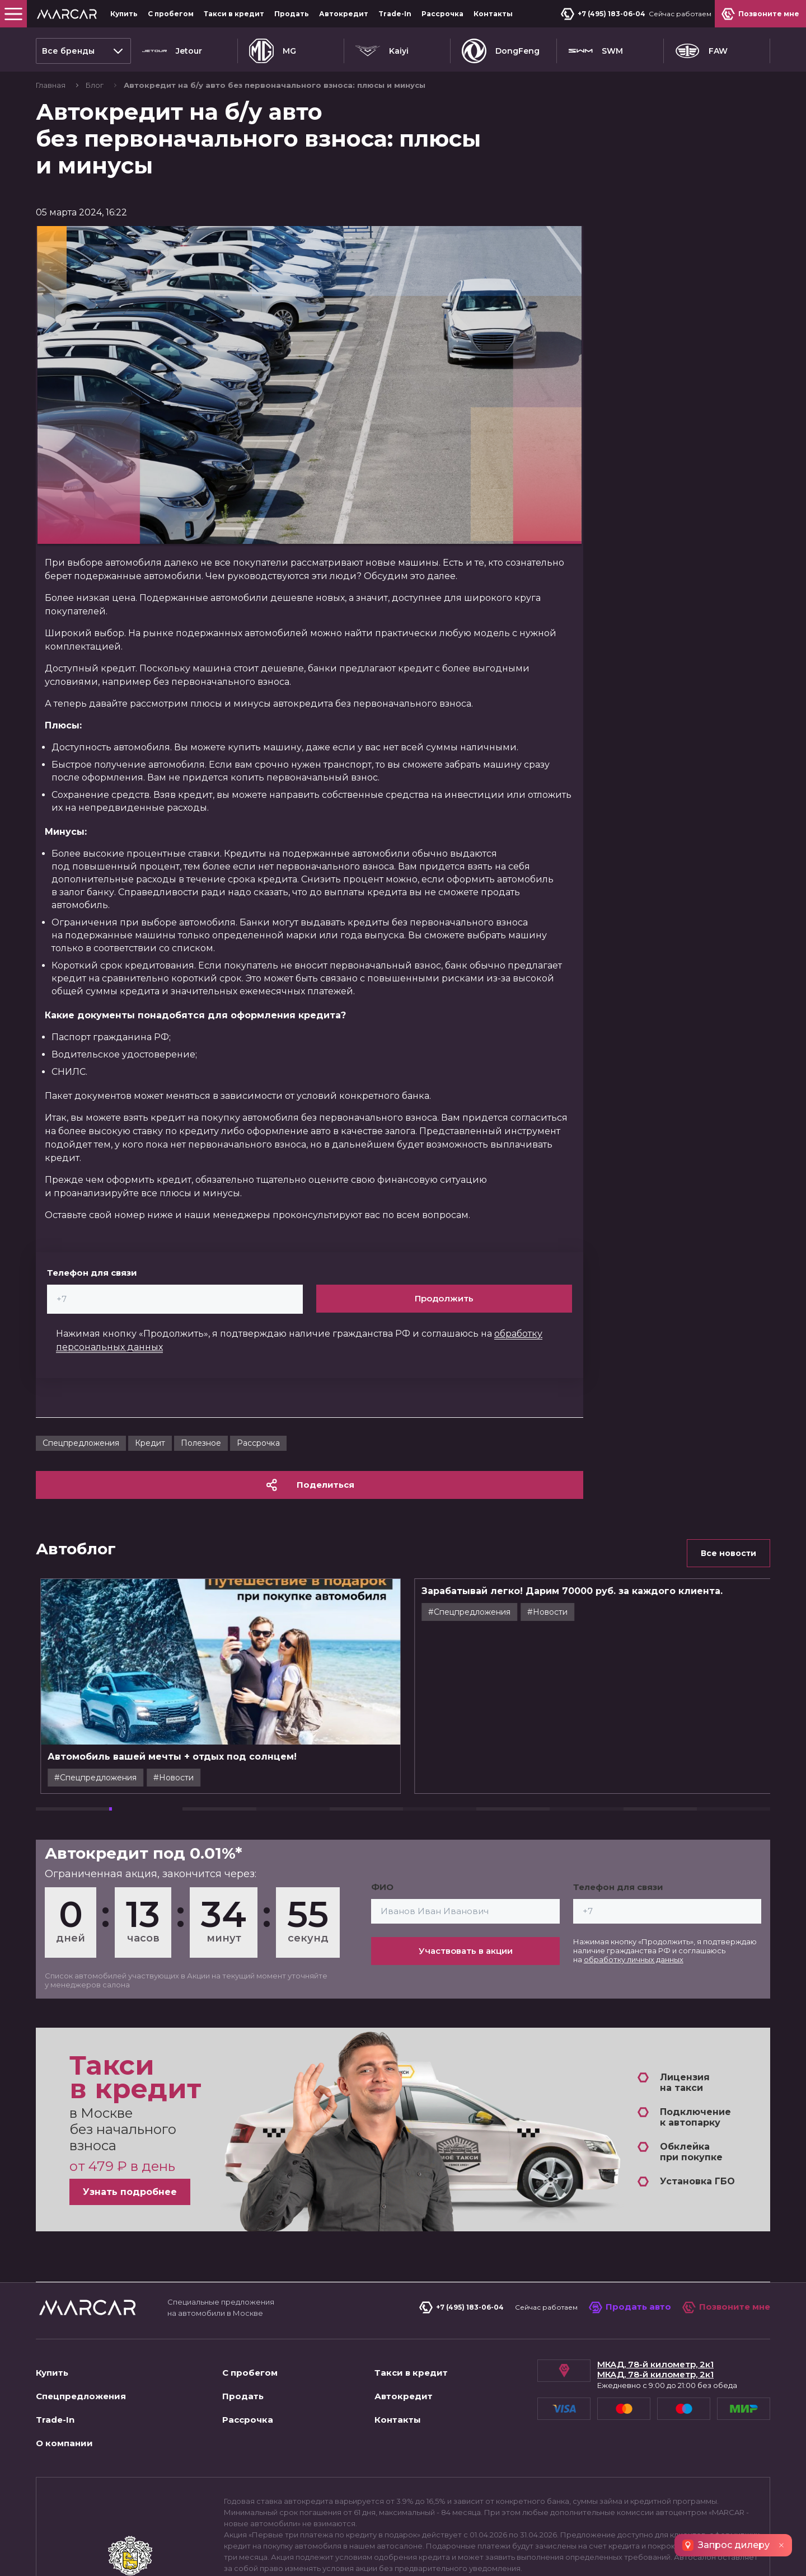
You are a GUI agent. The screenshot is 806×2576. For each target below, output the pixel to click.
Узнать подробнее (130, 2192)
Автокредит (343, 14)
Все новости (728, 1553)
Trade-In (394, 14)
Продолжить (444, 1298)
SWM (595, 51)
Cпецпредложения (81, 1443)
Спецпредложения (81, 2396)
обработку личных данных (633, 1959)
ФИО (382, 1887)
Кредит (150, 1443)
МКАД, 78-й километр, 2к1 (655, 2364)
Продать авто (630, 2307)
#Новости (239, 1778)
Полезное (201, 1443)
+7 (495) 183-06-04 (603, 14)
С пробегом (171, 14)
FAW (701, 51)
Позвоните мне (726, 2307)
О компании (64, 2443)
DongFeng (501, 51)
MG (272, 51)
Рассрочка (442, 14)
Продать (291, 14)
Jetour (172, 51)
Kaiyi (382, 51)
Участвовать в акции (466, 1950)
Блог (95, 85)
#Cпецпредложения (161, 1778)
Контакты (493, 14)
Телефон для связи (92, 1273)
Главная (51, 85)
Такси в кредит (234, 14)
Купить (124, 14)
